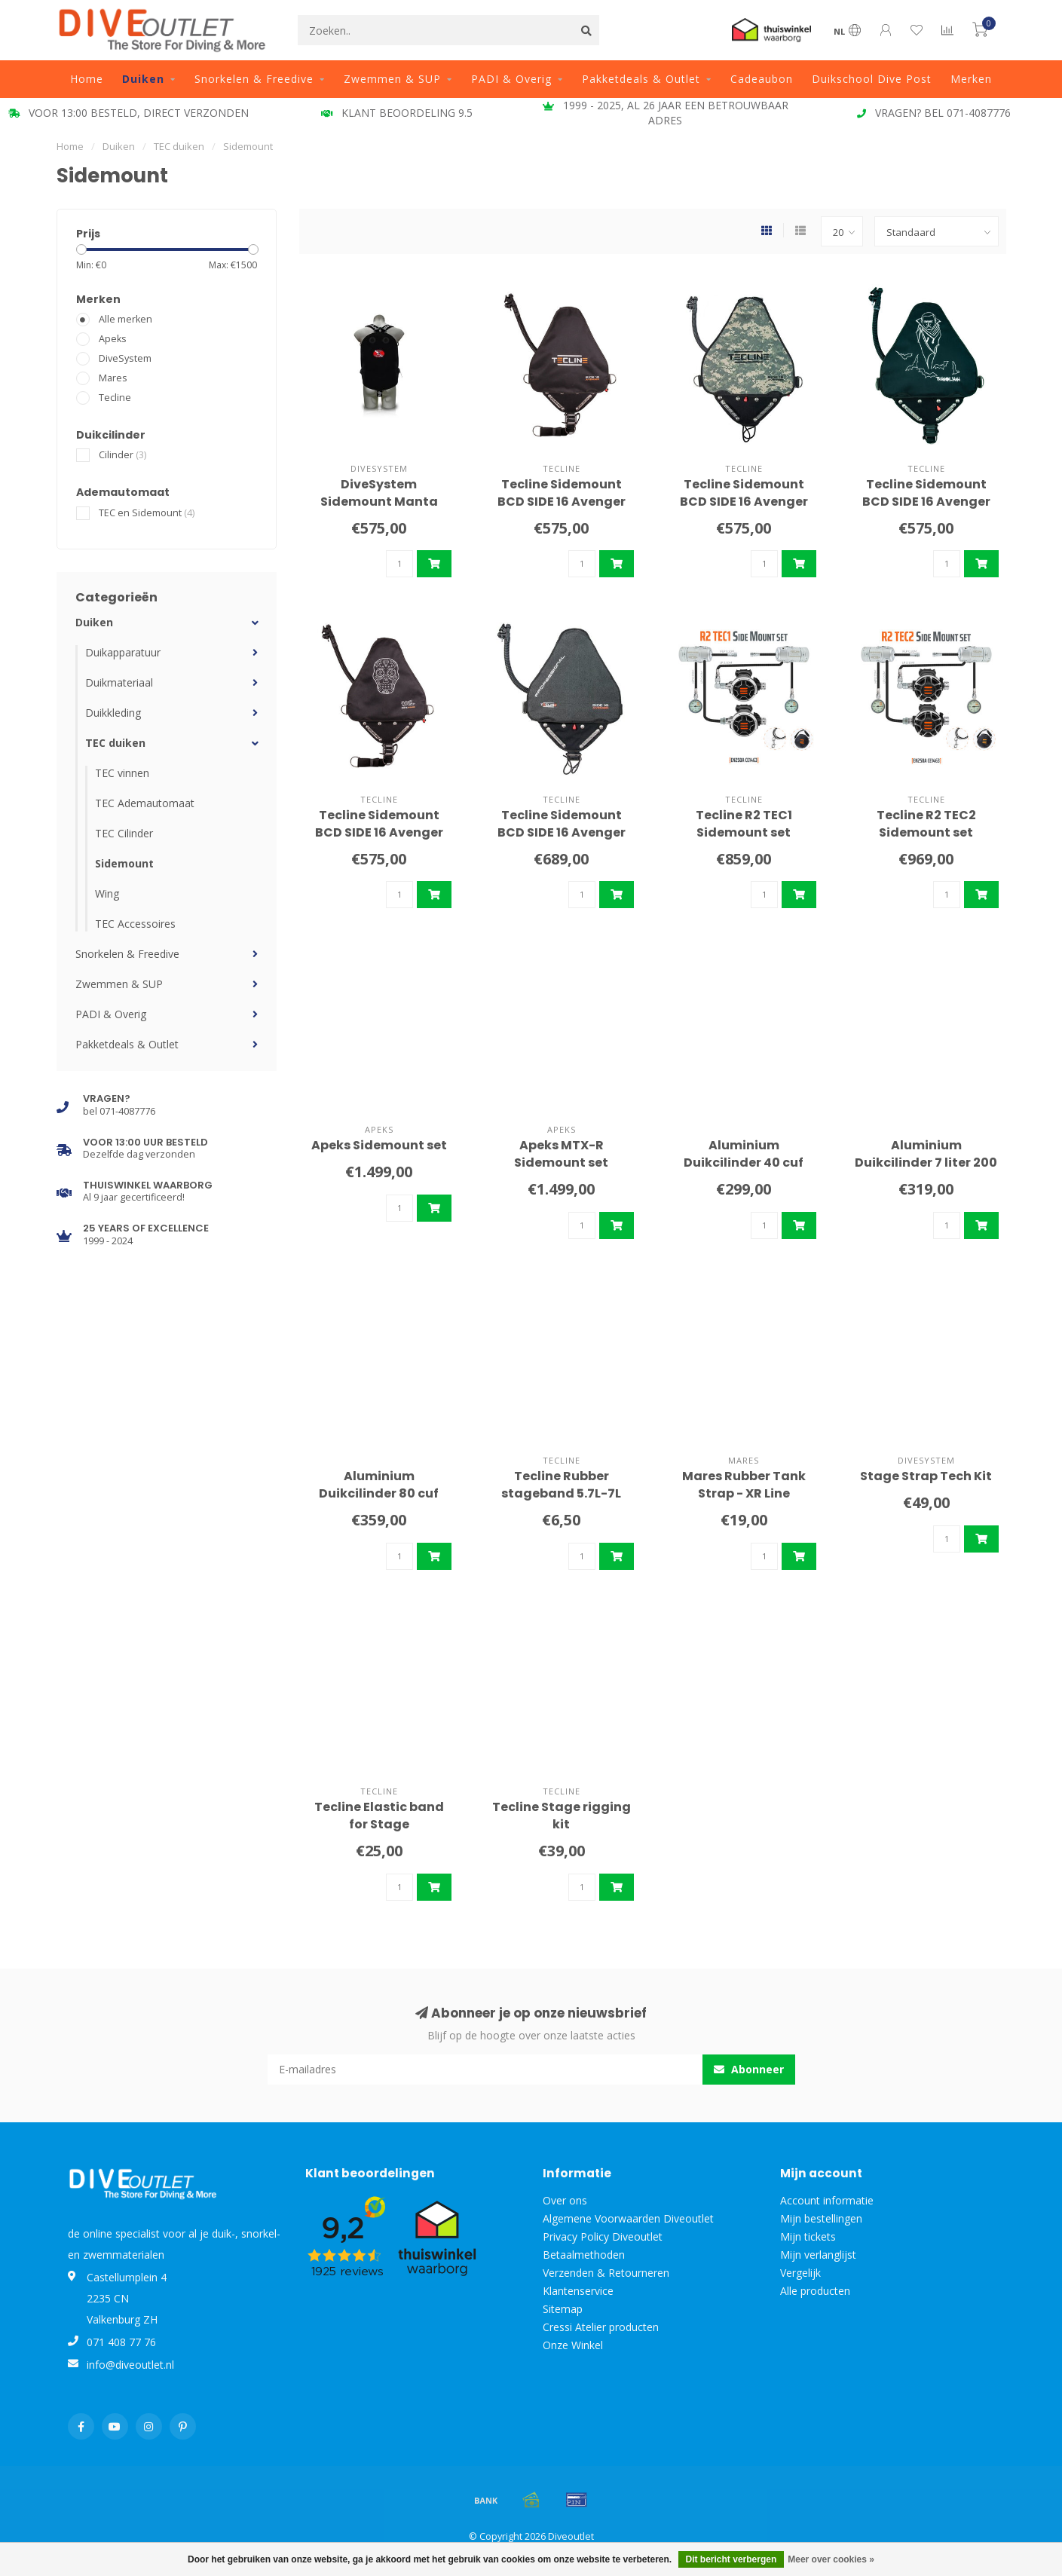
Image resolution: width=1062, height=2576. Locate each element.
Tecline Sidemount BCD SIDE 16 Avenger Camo (744, 502)
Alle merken (125, 319)
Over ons (565, 2200)
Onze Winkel (573, 2345)
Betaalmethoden (584, 2254)
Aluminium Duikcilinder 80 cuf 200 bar (379, 1493)
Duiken (143, 79)
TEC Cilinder (124, 833)
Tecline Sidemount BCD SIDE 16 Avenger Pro (561, 832)
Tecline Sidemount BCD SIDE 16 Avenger (561, 493)
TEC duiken (115, 743)
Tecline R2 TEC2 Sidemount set (926, 823)
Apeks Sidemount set (379, 1145)
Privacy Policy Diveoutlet (603, 2236)
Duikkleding (113, 712)
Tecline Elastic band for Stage (379, 1815)
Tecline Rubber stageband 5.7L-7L (561, 1484)
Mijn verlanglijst (818, 2254)
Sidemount (124, 863)
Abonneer (749, 2069)
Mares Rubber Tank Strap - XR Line (744, 1484)
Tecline (115, 397)
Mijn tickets (808, 2236)
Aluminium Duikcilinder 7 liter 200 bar (926, 1163)
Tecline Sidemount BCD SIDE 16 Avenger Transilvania (926, 502)
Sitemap (563, 2309)
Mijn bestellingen (821, 2218)
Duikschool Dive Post (872, 79)
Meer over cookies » (831, 2559)
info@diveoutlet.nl (130, 2364)
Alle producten (815, 2291)
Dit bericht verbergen (731, 2559)
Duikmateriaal (119, 682)
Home (86, 79)
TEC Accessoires (135, 923)
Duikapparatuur (123, 652)
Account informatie (827, 2200)
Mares (113, 378)
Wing (107, 893)
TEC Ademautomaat (144, 803)
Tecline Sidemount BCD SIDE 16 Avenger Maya (379, 832)
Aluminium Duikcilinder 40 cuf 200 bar (743, 1163)
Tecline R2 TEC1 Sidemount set (744, 823)
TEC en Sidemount (146, 512)
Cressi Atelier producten (601, 2327)
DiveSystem (125, 358)
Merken (971, 79)
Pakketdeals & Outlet (641, 79)
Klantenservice (578, 2291)
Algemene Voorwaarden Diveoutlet (628, 2218)
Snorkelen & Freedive (254, 79)
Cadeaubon (761, 79)
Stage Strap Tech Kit (926, 1476)
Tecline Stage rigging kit (561, 1815)
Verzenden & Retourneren (606, 2272)
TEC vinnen (122, 773)
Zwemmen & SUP (392, 79)
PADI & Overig (511, 79)
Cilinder (122, 454)
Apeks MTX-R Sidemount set (561, 1154)
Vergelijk (800, 2272)
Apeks (113, 338)
